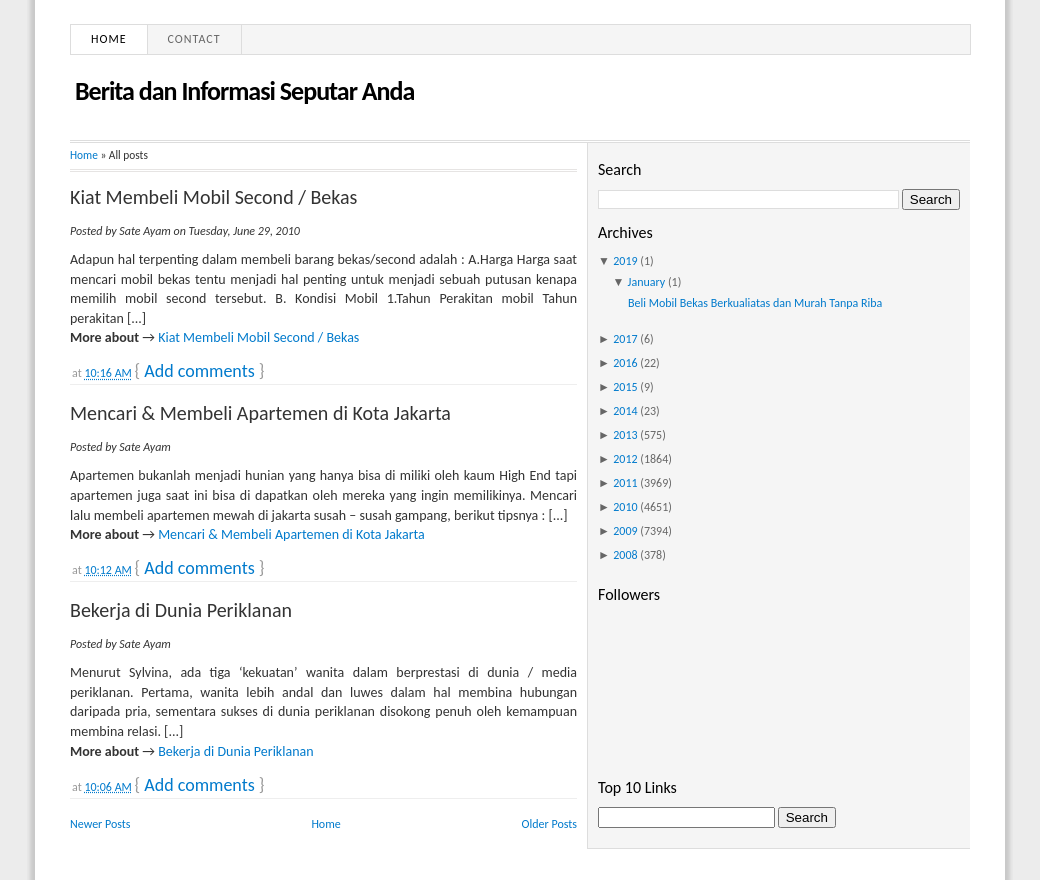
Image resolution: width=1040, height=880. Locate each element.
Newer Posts (100, 824)
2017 (625, 339)
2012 (625, 459)
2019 (625, 261)
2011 (625, 483)
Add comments (199, 371)
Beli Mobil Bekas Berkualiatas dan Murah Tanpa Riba (755, 303)
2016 (625, 363)
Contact (194, 39)
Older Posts (549, 824)
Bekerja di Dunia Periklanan (181, 610)
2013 (625, 435)
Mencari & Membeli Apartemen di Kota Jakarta (260, 413)
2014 (625, 411)
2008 (625, 555)
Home (109, 39)
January (647, 282)
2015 (625, 387)
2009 (625, 531)
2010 (625, 507)
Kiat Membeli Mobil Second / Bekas (213, 197)
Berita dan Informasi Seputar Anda (244, 91)
